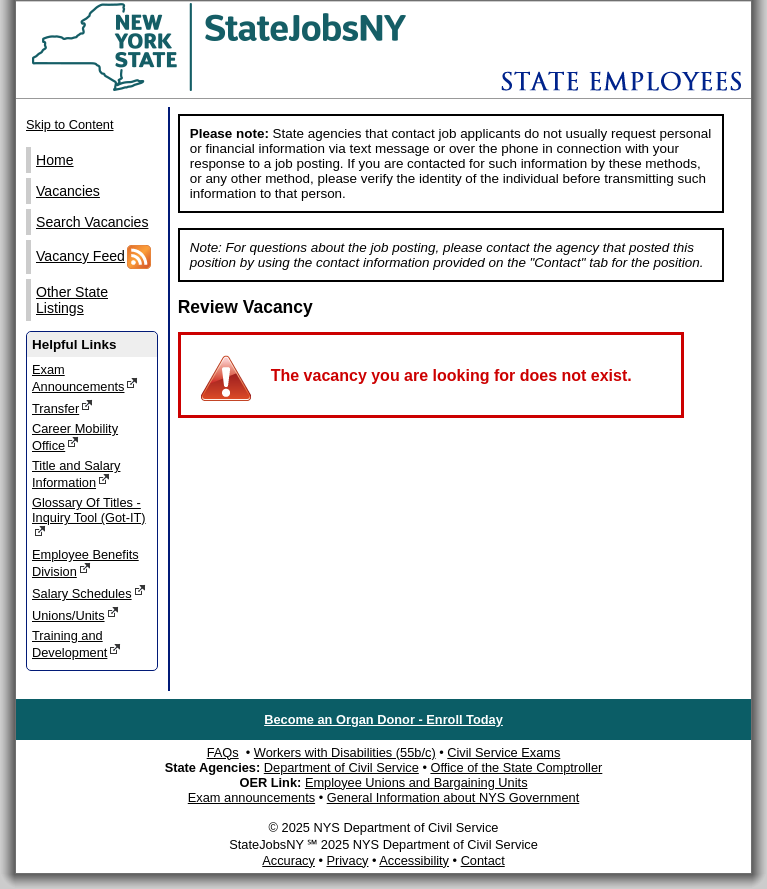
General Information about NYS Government (453, 797)
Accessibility (414, 860)
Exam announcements (251, 797)
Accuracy (288, 860)
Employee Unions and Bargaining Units (416, 782)
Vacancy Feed (93, 257)
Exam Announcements (85, 378)
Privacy (347, 860)
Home (55, 160)
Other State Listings (72, 300)
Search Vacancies (92, 222)
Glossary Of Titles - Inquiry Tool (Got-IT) (89, 517)
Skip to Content (70, 124)
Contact (483, 860)
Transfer (62, 407)
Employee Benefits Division (85, 563)
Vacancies (68, 191)
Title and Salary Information (76, 474)
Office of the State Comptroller (516, 767)
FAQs (223, 752)
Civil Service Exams (503, 752)
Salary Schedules (89, 592)
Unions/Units (75, 614)
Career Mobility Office (75, 437)
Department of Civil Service (341, 767)
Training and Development (76, 644)
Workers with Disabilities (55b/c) (345, 752)
